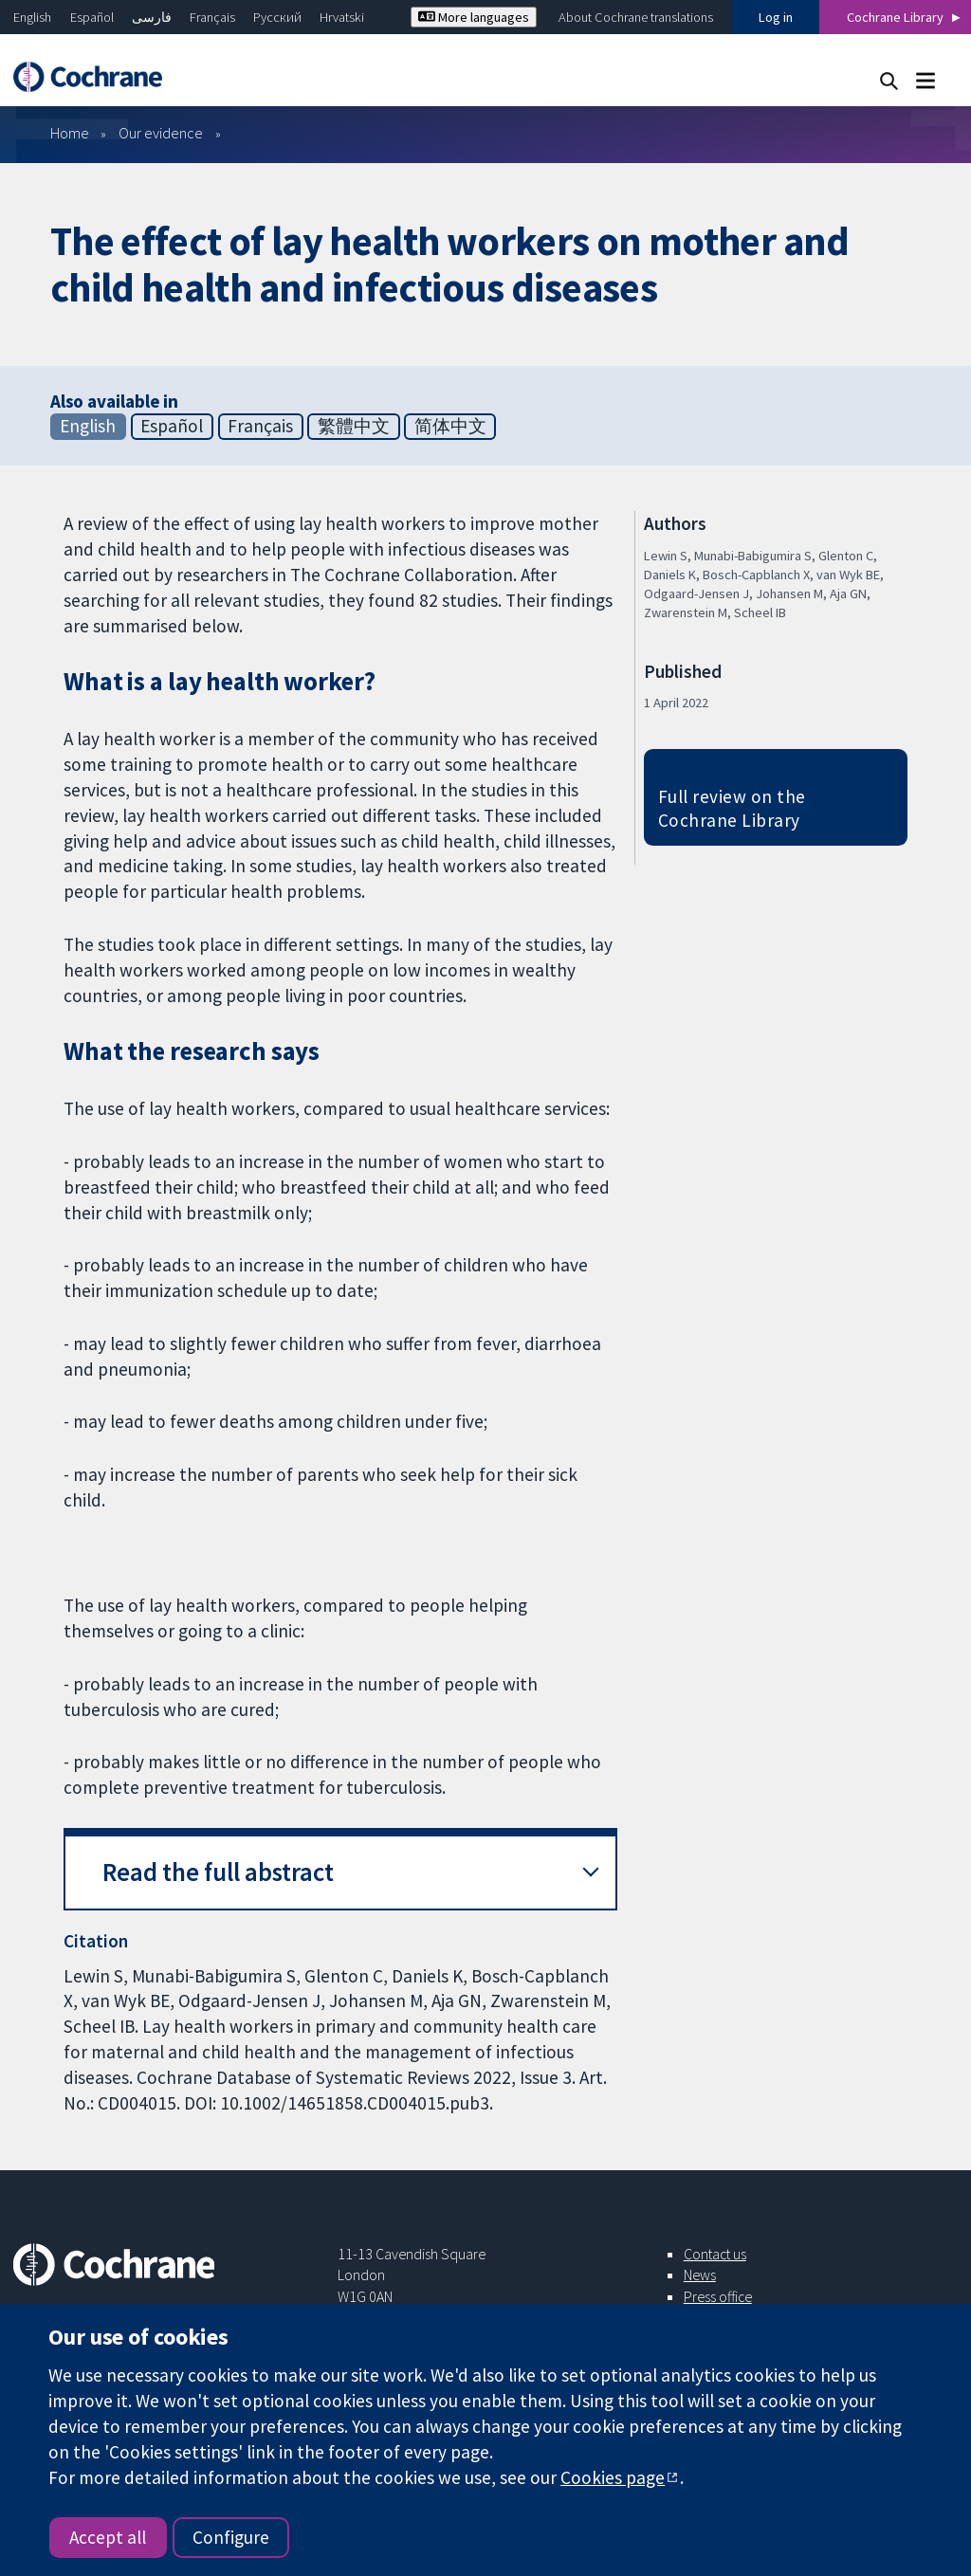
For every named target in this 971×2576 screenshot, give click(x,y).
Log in (776, 17)
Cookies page (612, 2477)
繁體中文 (354, 425)
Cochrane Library (895, 17)
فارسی (152, 17)
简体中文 (450, 425)
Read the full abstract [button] (218, 1872)
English (32, 17)
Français (212, 17)
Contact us (715, 2253)
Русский (277, 17)
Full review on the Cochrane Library (732, 808)
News (700, 2274)
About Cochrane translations (636, 17)
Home (69, 132)
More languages (473, 17)
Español (92, 17)
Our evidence (161, 132)
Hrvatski (342, 17)
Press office (718, 2296)
